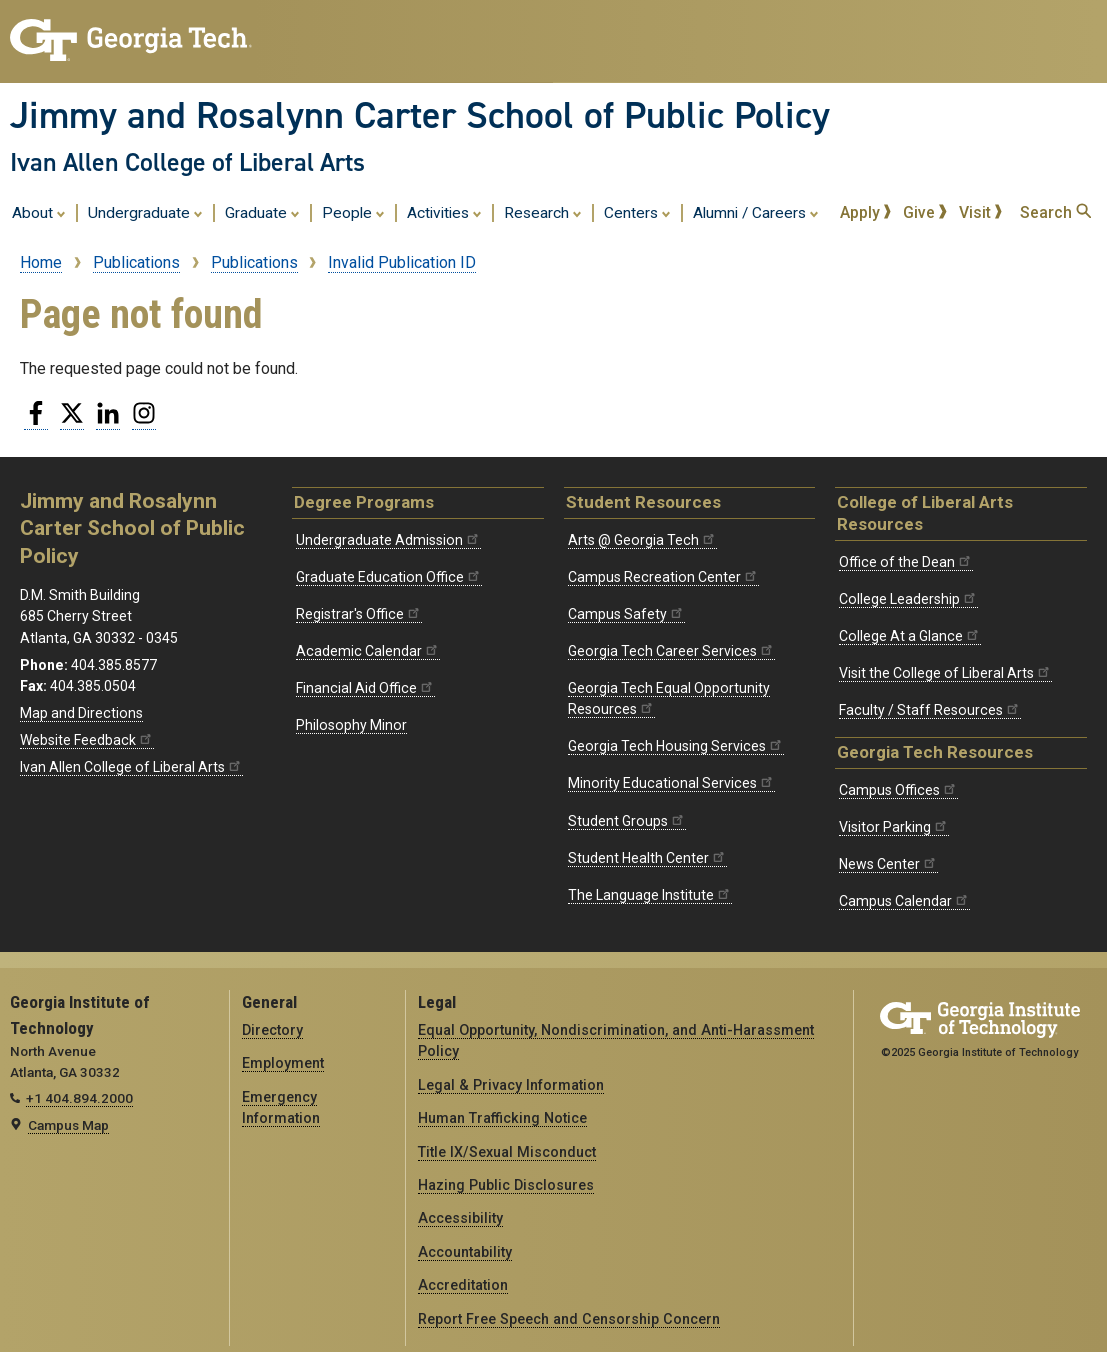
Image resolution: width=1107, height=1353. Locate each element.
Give (925, 212)
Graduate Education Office (389, 577)
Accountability (465, 1252)
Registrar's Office (359, 614)
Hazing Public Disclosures (506, 1185)
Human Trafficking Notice (502, 1118)
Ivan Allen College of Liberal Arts (187, 162)
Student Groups (627, 821)
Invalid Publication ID (402, 262)
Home (41, 262)
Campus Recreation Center (663, 577)
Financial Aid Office (365, 688)
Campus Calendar (904, 901)
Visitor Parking (894, 827)
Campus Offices (898, 790)
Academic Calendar (368, 651)
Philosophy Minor (351, 725)
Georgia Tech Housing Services (676, 746)
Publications (136, 262)
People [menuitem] (353, 212)
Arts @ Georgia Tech (642, 540)
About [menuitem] (39, 212)
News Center (888, 864)
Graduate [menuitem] (262, 212)
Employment (283, 1063)
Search (1055, 212)
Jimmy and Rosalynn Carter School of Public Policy (420, 115)
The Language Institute (650, 895)
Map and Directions (81, 713)
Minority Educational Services (671, 783)
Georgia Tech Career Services (671, 651)
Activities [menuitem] (444, 212)
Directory (272, 1030)
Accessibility (460, 1218)
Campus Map (68, 1125)
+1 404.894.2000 (79, 1098)
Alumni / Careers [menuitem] (756, 212)
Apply (866, 212)
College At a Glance (910, 636)
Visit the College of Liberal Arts (945, 673)
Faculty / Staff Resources (930, 710)
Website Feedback (87, 740)
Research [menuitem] (543, 212)
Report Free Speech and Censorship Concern (569, 1319)
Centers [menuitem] (637, 212)
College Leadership (908, 599)
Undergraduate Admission (388, 540)
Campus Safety (626, 614)
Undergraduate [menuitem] (145, 212)
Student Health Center (647, 858)
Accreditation (463, 1285)
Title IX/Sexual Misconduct (507, 1152)
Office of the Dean (906, 562)
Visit (981, 212)
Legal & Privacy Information (511, 1085)
